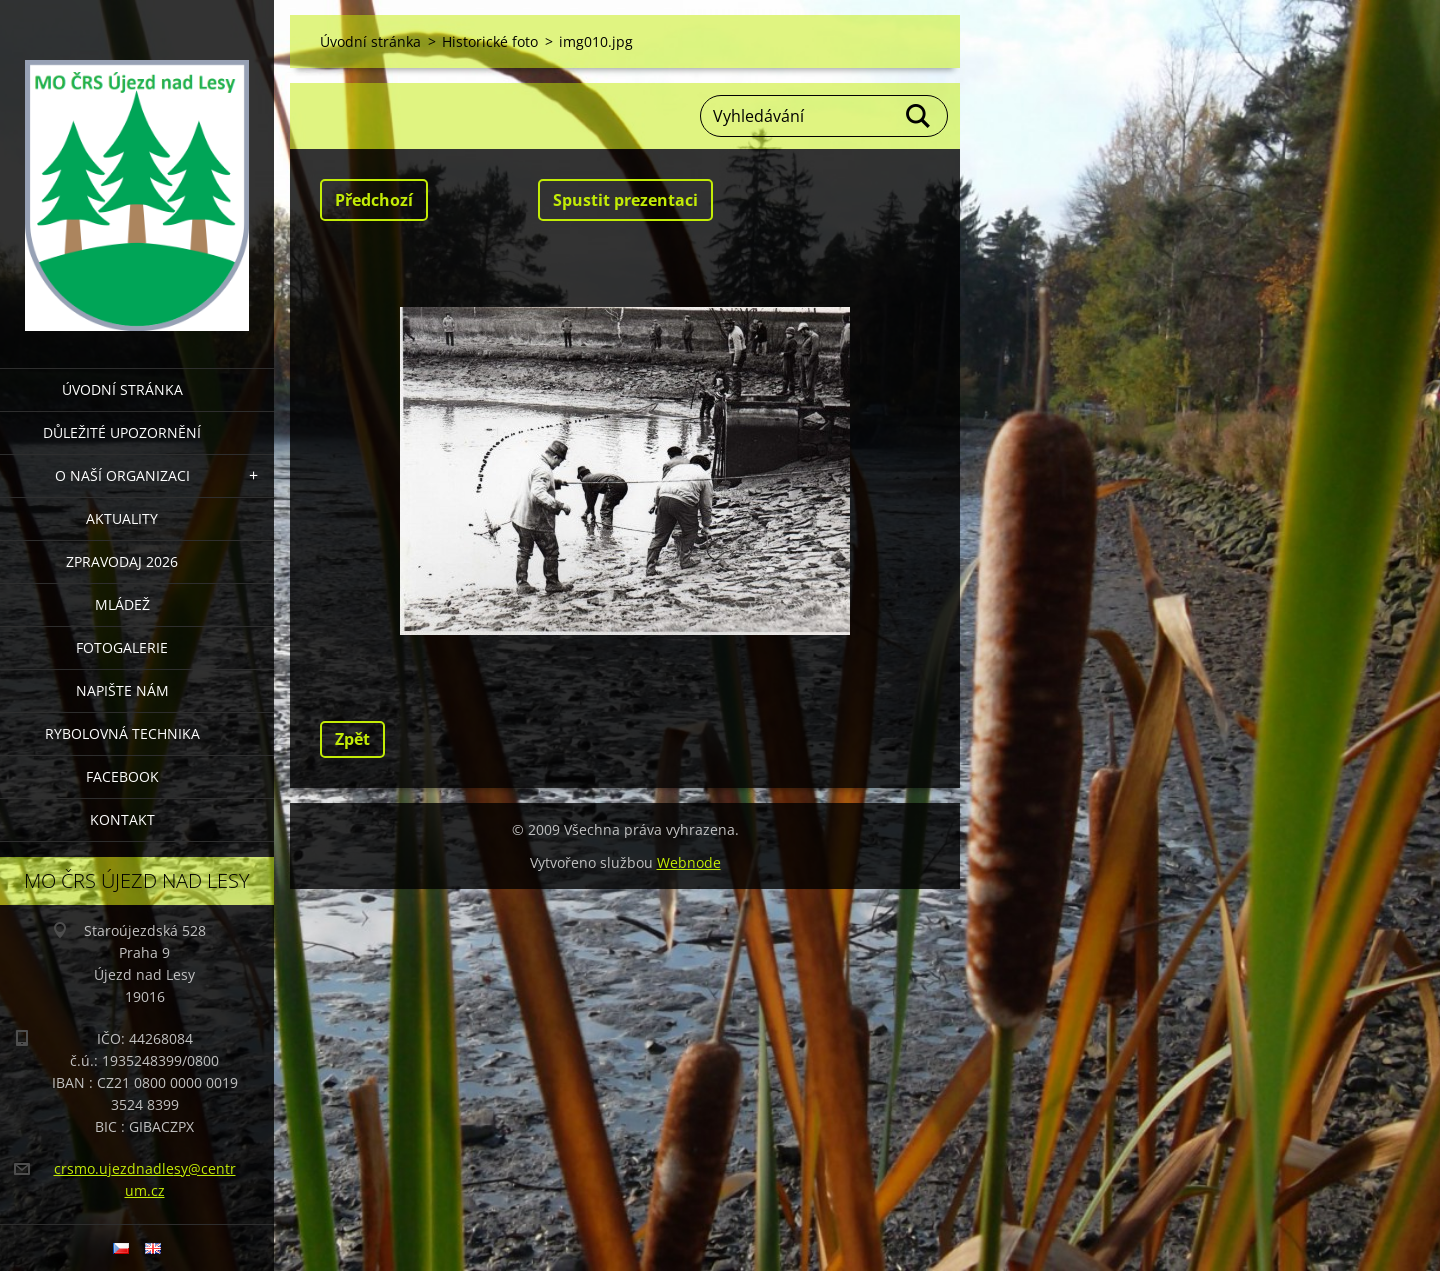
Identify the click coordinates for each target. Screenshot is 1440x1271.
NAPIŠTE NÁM (122, 690)
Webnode (689, 862)
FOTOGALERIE (122, 647)
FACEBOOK (122, 776)
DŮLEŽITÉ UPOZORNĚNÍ (122, 432)
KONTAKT (122, 819)
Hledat (919, 116)
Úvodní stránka (122, 389)
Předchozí (374, 200)
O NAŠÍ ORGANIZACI (122, 475)
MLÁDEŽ (122, 604)
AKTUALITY (122, 518)
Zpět (352, 739)
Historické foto (490, 41)
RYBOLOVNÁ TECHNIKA (122, 733)
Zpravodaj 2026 (122, 561)
